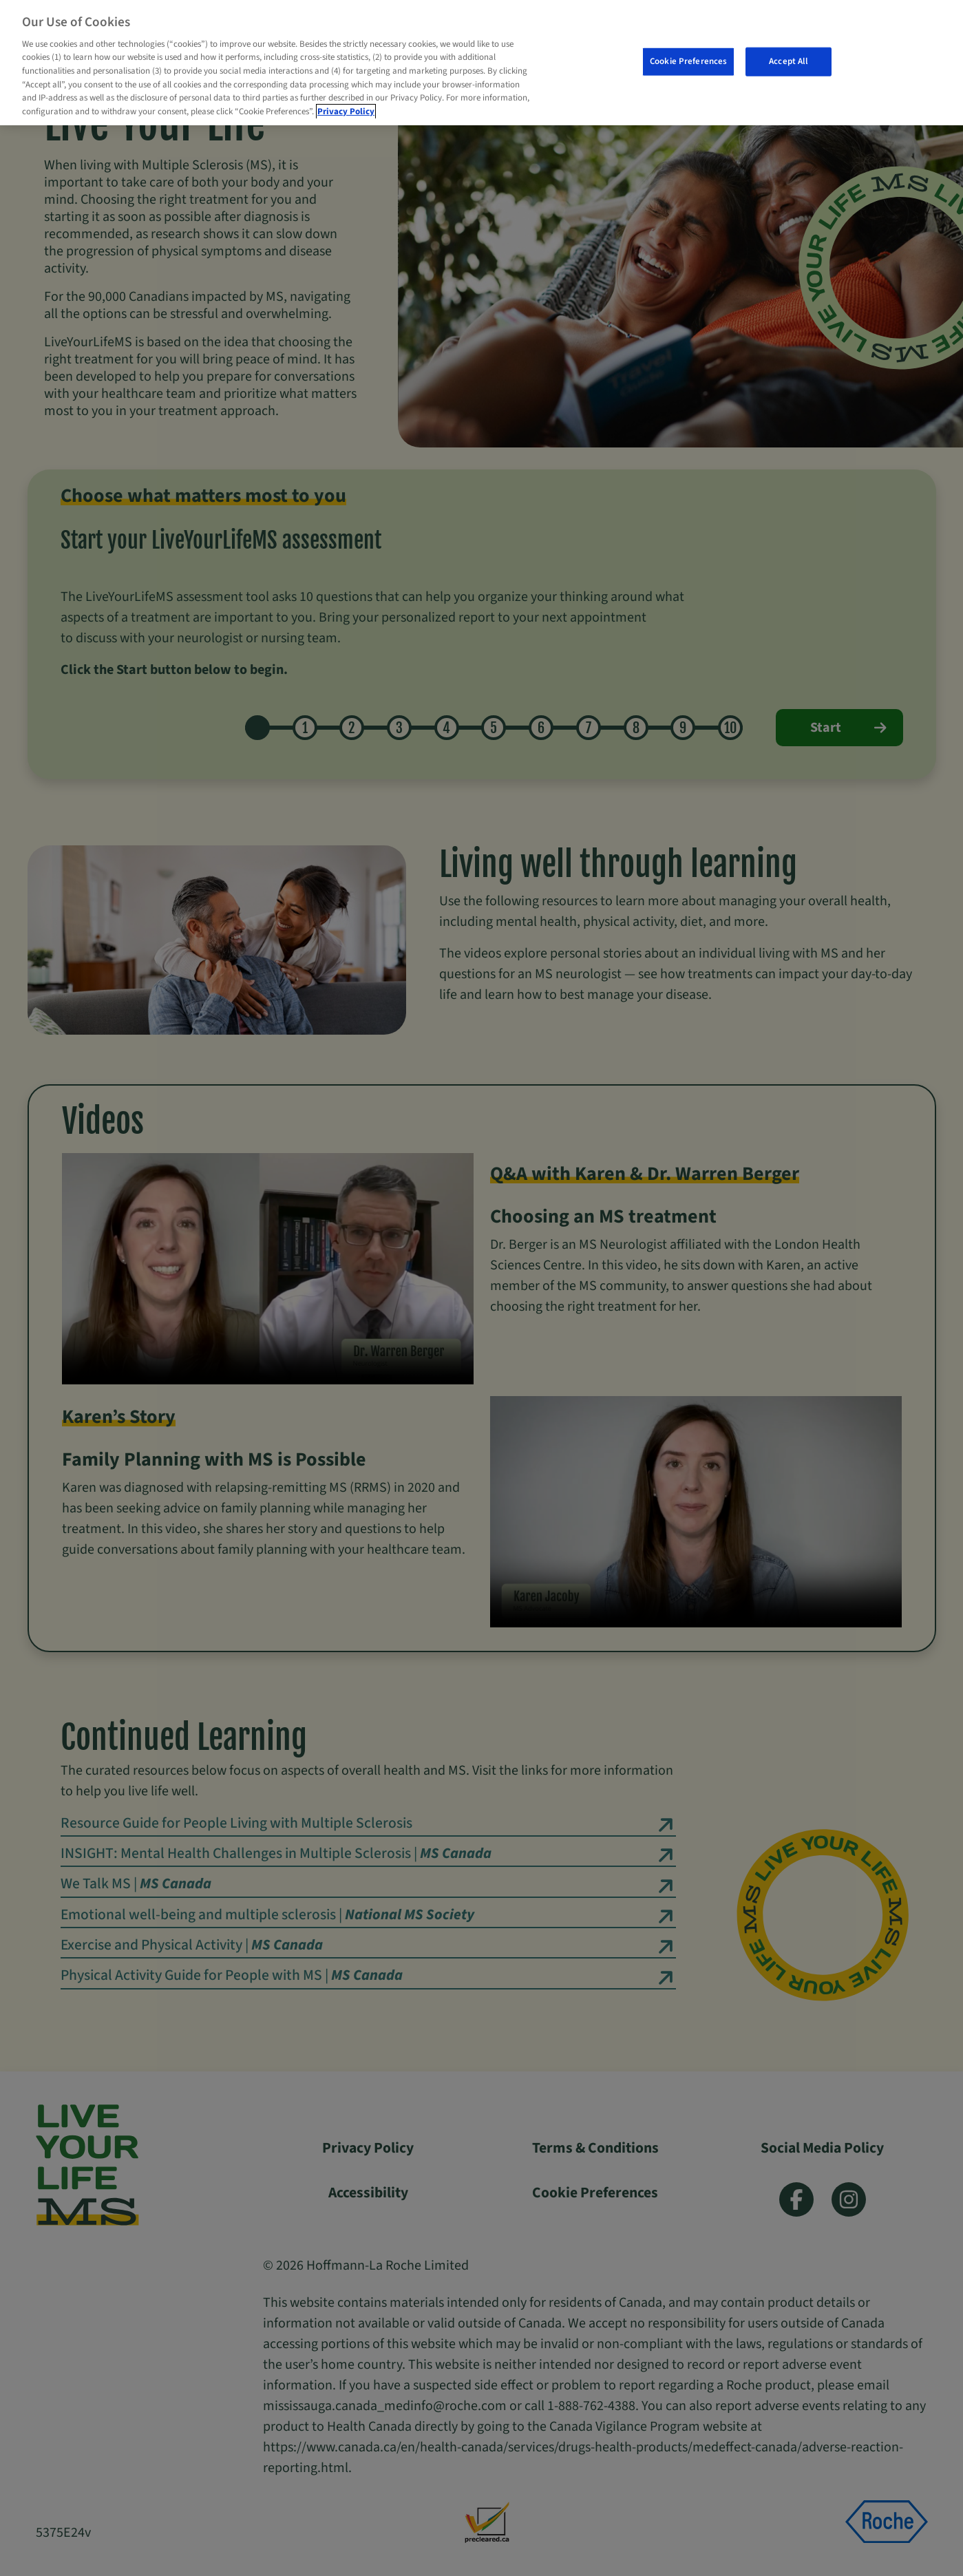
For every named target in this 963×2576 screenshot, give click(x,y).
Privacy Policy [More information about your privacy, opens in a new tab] (345, 111)
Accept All (788, 61)
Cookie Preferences (688, 61)
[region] (481, 62)
